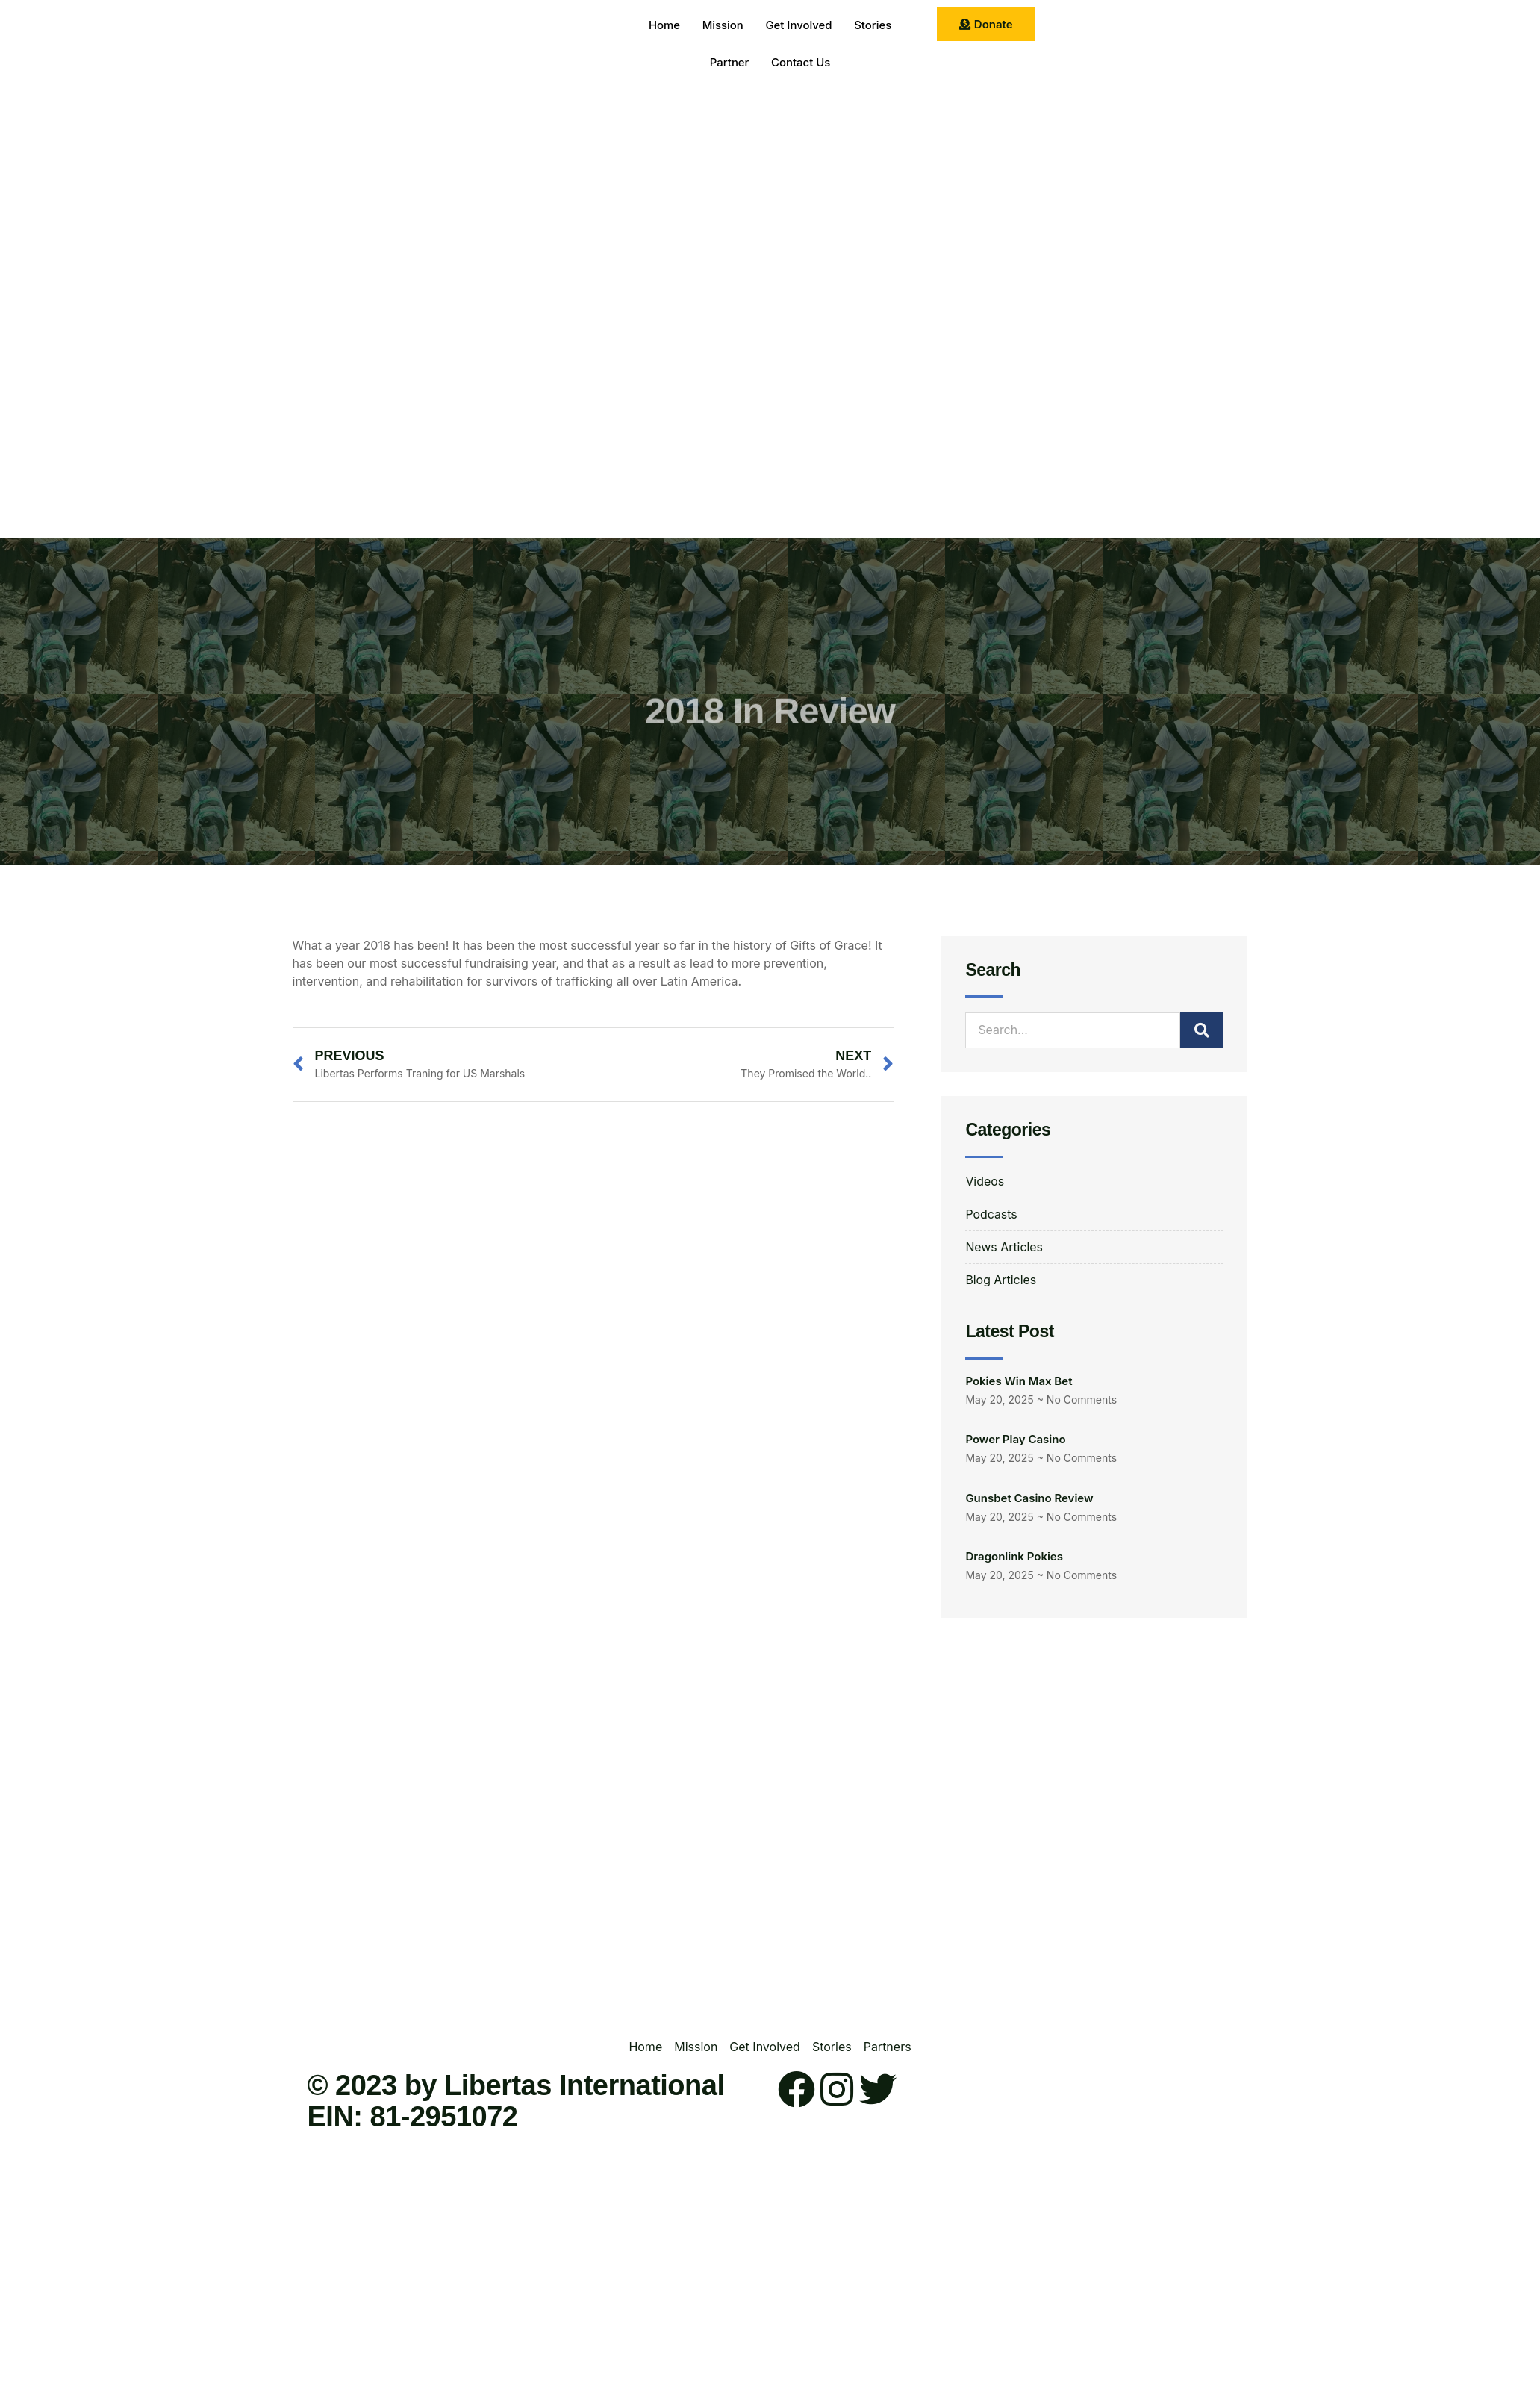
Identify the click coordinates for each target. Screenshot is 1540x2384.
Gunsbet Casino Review (1029, 1498)
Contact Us (801, 63)
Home (663, 26)
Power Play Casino (1015, 1440)
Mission (722, 26)
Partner (729, 63)
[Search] (1201, 1030)
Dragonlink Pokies (1014, 1557)
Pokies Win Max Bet (1018, 1382)
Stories (873, 26)
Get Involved (798, 26)
